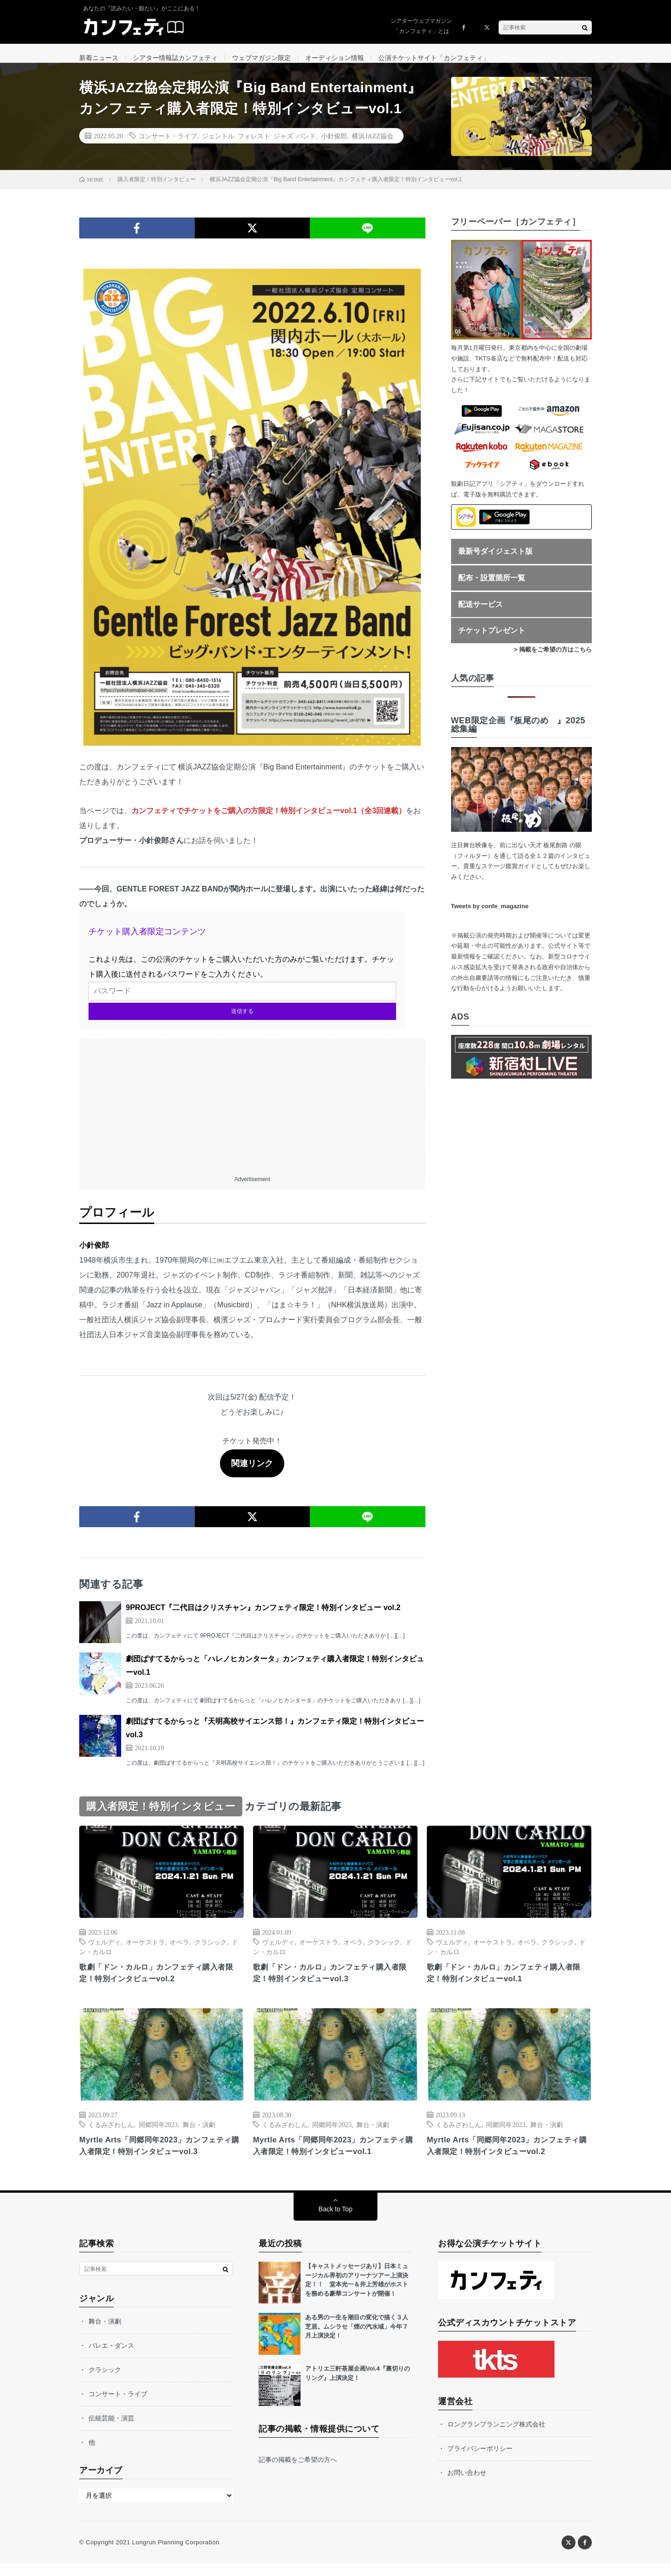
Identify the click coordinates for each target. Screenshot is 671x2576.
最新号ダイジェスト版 (495, 561)
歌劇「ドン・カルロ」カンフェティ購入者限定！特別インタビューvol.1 (509, 1983)
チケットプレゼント (491, 640)
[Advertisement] (252, 1113)
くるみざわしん (111, 2135)
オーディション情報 (334, 57)
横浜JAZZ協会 (372, 145)
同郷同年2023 (158, 2135)
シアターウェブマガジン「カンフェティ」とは (421, 26)
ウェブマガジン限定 (261, 57)
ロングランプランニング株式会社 (496, 2436)
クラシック (210, 1951)
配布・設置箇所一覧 (491, 587)
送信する (242, 1020)
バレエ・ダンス (111, 2358)
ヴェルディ (104, 1951)
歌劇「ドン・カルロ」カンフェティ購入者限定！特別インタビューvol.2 (161, 1983)
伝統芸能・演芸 (111, 2430)
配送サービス (480, 614)
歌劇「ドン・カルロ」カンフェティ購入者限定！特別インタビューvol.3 (335, 1983)
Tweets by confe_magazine (490, 915)
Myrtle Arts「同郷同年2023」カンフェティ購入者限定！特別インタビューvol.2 (507, 2157)
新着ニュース (98, 57)
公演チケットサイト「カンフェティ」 (433, 57)
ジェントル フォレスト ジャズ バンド (259, 145)
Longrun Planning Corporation (175, 2554)
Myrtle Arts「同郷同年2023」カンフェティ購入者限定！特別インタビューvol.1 (333, 2157)
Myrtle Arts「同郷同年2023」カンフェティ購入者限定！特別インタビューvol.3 (159, 2157)
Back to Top (336, 2221)
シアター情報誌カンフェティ (175, 57)
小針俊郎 (334, 145)
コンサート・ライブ (167, 145)
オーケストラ (145, 1951)
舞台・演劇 (199, 2135)
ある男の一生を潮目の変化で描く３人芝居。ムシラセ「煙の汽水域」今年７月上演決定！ (356, 2339)
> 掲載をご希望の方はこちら (553, 658)
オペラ (179, 1951)
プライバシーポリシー (480, 2461)
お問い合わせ (466, 2485)
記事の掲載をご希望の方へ (298, 2472)
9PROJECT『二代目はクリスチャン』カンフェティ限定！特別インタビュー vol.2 (263, 1617)
